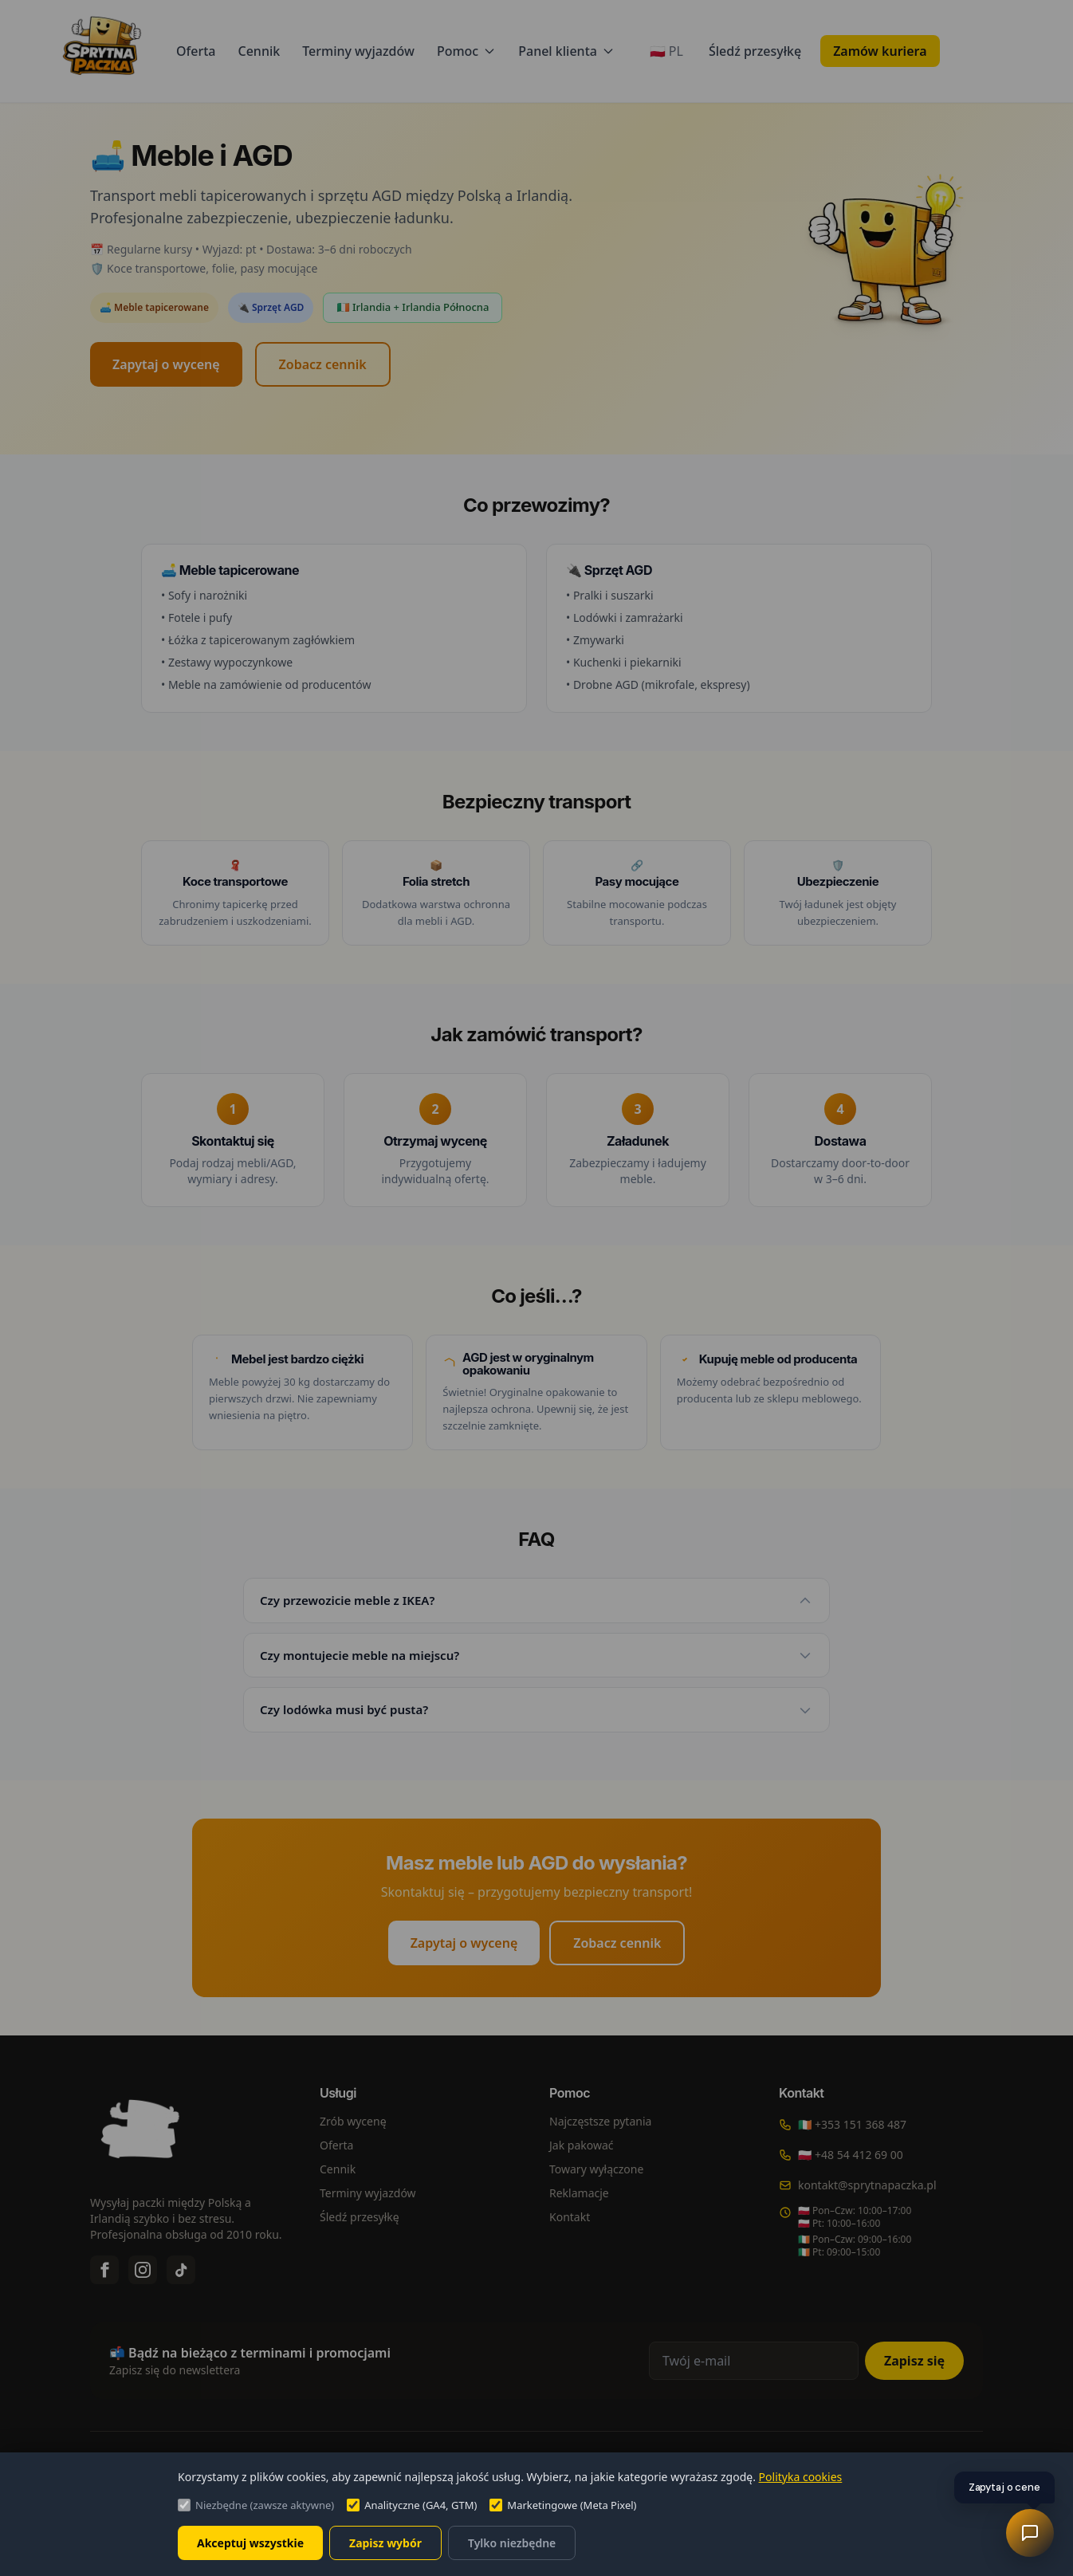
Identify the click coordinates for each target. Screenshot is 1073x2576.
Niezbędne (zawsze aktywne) (256, 2505)
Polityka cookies (801, 2476)
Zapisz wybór (385, 2542)
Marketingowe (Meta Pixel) (562, 2505)
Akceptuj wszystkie (250, 2542)
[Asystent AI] (1030, 2533)
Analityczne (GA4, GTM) (412, 2505)
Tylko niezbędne (512, 2542)
